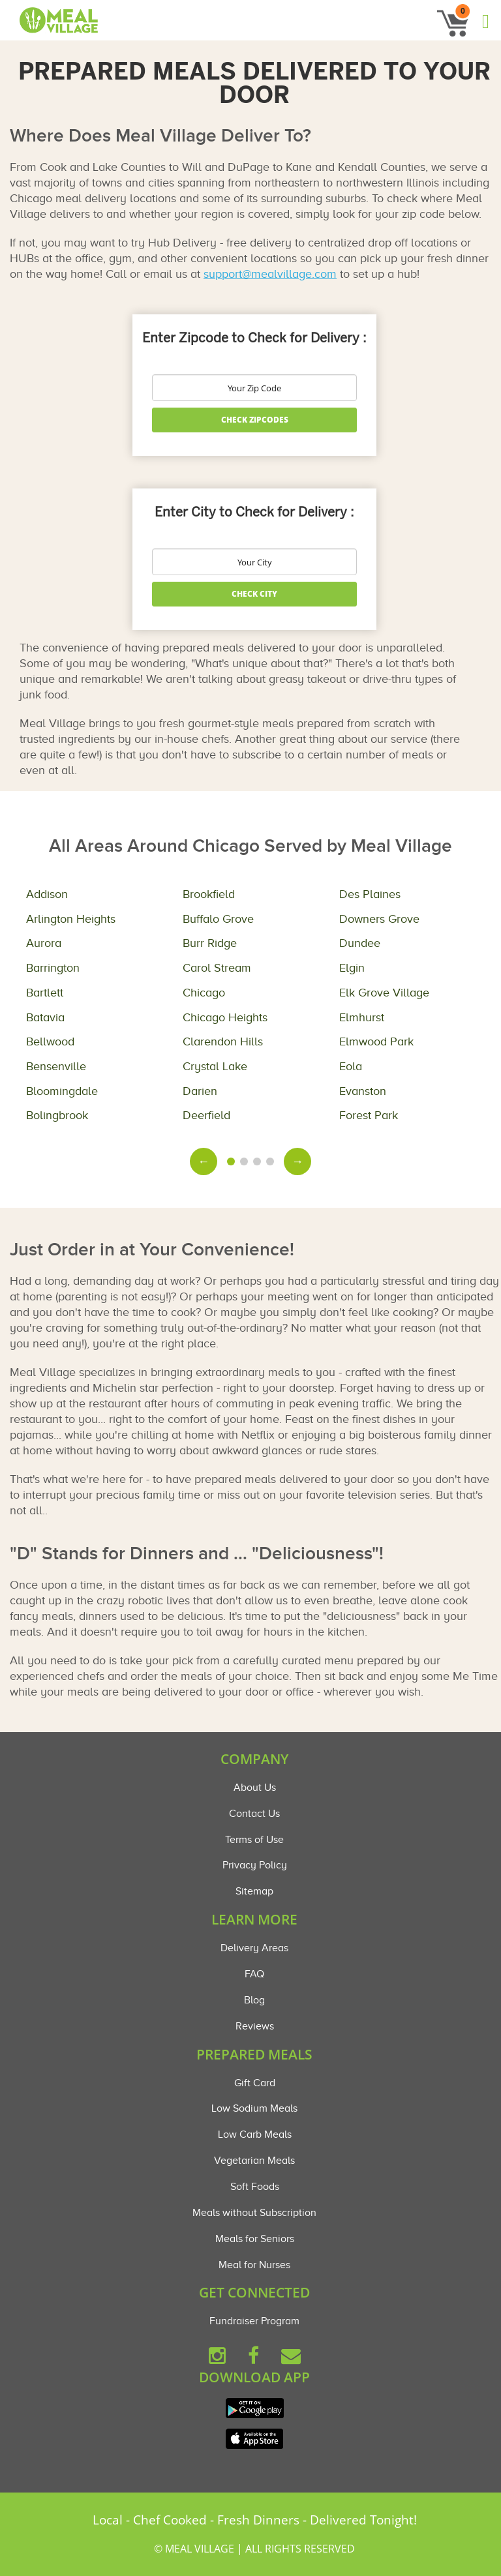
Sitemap (254, 1891)
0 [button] (463, 10)
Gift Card (254, 2083)
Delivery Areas (254, 1948)
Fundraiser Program (254, 2321)
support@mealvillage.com (270, 273)
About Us (255, 1787)
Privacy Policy (254, 1865)
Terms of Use (254, 1840)
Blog (254, 2000)
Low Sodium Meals (254, 2108)
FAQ (254, 1974)
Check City (254, 593)
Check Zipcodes (254, 419)
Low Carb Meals (255, 2134)
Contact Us (254, 1814)
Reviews (254, 2026)
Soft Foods (254, 2187)
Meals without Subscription (254, 2213)
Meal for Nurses (254, 2265)
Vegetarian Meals (254, 2160)
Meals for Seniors (254, 2239)
